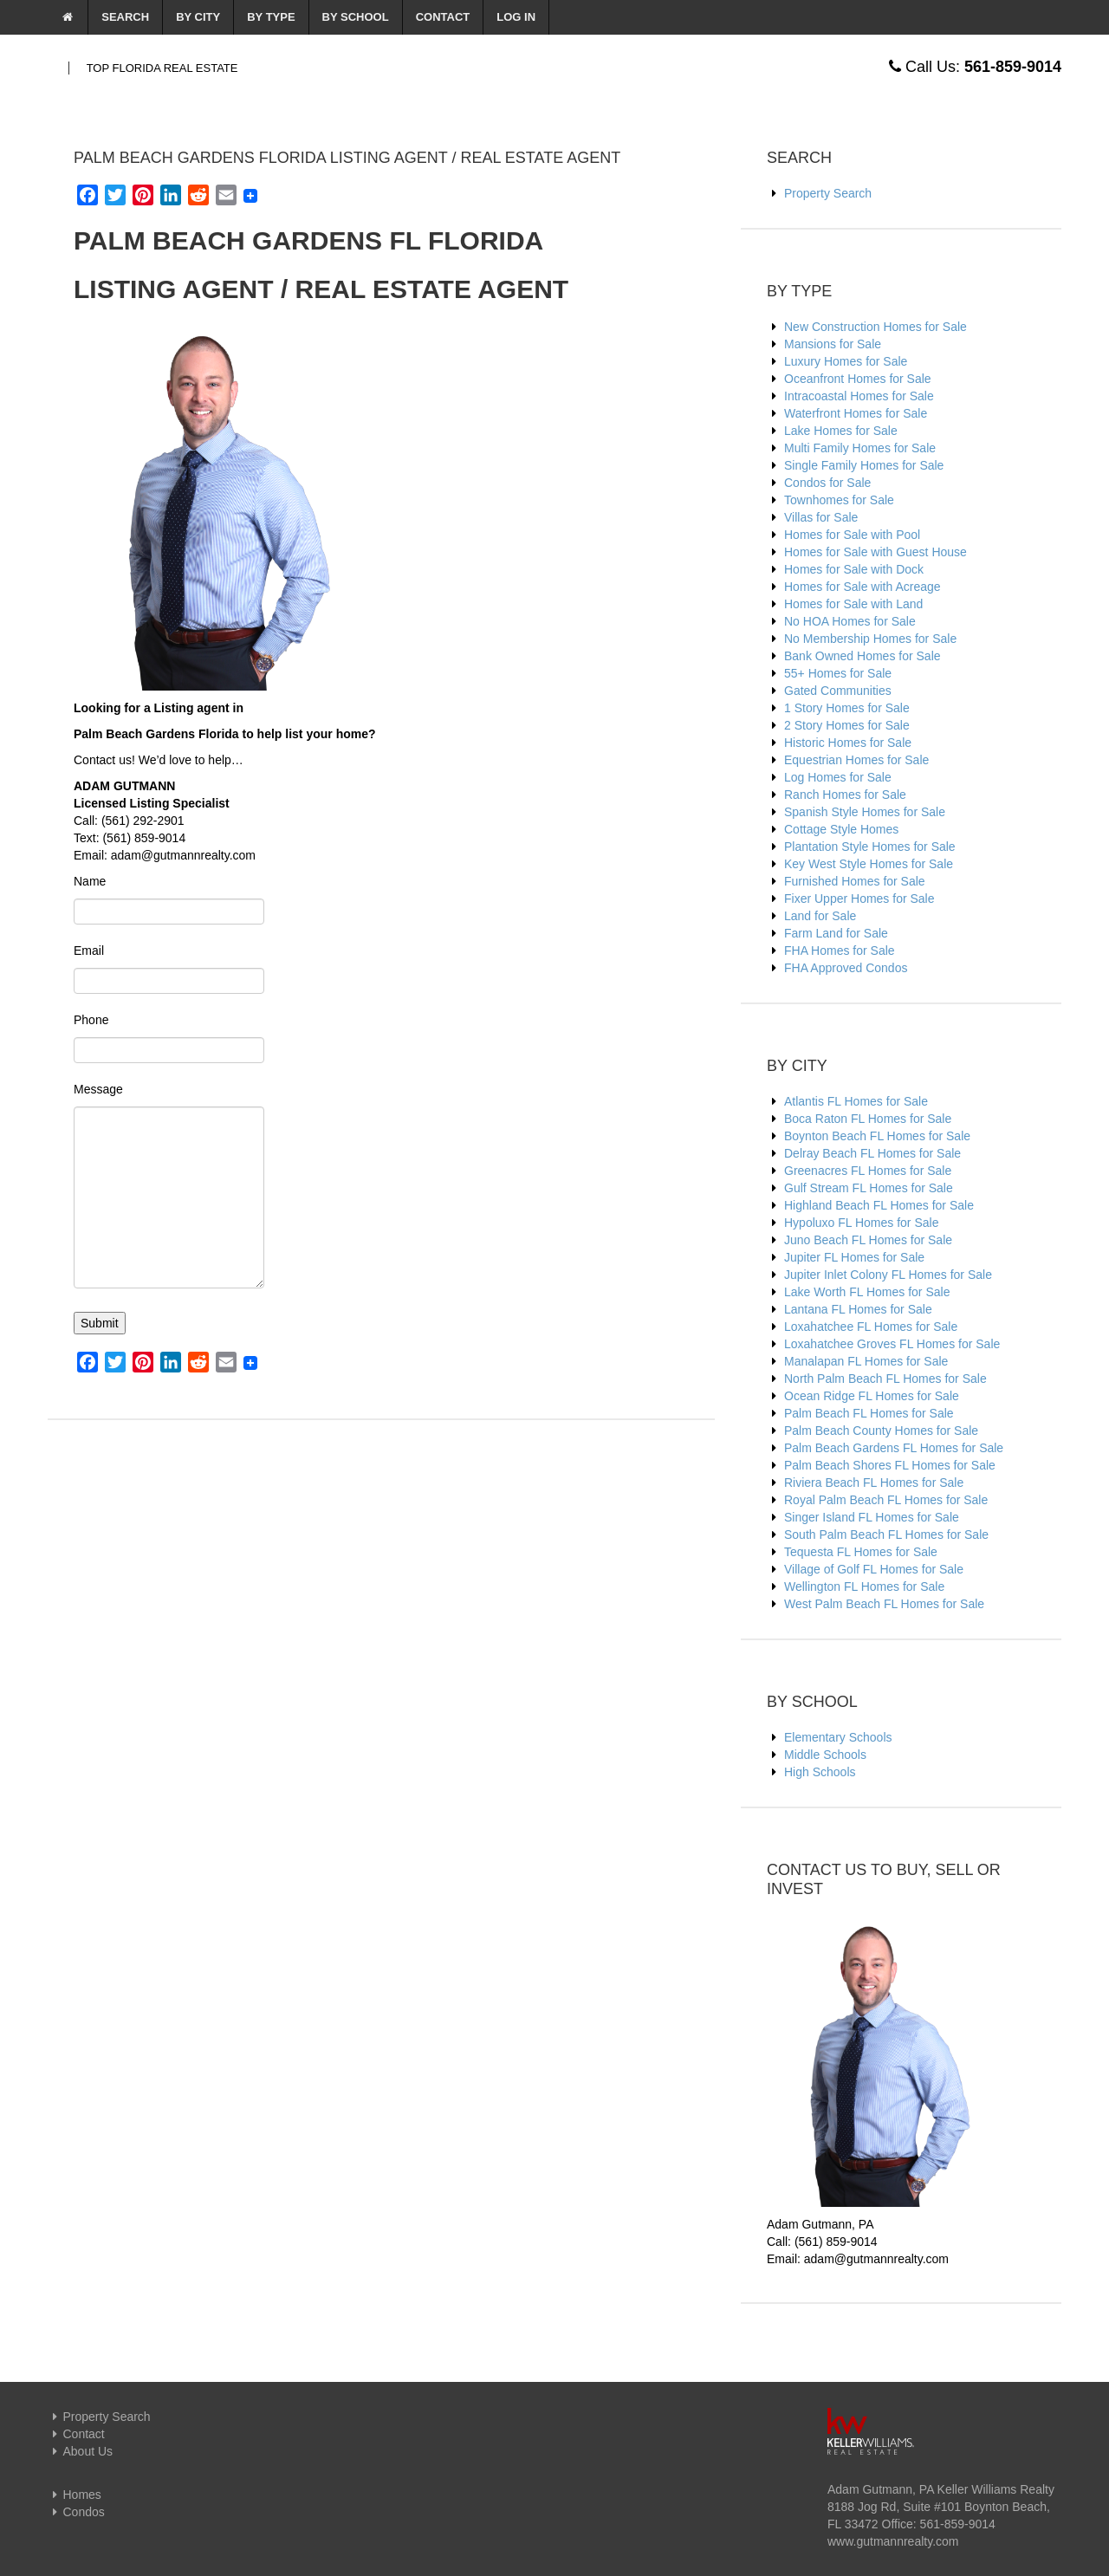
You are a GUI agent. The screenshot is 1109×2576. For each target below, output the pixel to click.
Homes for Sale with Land (853, 604)
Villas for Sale (821, 517)
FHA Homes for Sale (839, 950)
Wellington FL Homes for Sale (864, 1586)
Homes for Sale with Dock (854, 569)
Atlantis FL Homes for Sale (856, 1101)
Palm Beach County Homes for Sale (881, 1430)
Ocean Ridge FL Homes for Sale (871, 1396)
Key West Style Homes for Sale (868, 864)
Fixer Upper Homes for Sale (859, 898)
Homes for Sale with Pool (852, 535)
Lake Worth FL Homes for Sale (867, 1292)
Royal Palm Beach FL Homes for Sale (886, 1500)
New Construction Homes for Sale (875, 327)
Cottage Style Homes (841, 829)
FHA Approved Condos (845, 968)
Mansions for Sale (832, 344)
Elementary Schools (838, 1737)
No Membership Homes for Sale (870, 639)
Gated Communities (838, 691)
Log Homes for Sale (838, 777)
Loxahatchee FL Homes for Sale (870, 1326)
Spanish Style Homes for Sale (864, 812)
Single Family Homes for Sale (864, 465)
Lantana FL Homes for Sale (858, 1309)
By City (198, 16)
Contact (443, 16)
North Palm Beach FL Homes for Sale (885, 1378)
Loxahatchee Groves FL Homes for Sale (892, 1344)
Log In (515, 16)
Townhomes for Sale (839, 500)
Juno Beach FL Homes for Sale (868, 1240)
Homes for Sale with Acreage (862, 587)
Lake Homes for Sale (841, 431)
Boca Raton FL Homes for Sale (867, 1119)
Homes (74, 2494)
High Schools (820, 1772)
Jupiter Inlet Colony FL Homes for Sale (888, 1275)
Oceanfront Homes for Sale (857, 379)
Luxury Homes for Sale (845, 361)
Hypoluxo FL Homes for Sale (861, 1223)
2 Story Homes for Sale (847, 725)
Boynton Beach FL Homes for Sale (877, 1136)
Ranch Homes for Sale (845, 794)
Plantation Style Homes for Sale (870, 846)
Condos (76, 2512)
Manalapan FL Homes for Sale (866, 1361)
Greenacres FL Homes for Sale (867, 1171)
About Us (80, 2451)
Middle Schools (825, 1755)
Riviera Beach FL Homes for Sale (873, 1482)
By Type (271, 16)
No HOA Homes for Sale (850, 621)
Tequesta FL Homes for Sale (860, 1552)
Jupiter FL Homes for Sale (854, 1257)
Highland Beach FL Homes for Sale (879, 1205)
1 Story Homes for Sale (847, 708)
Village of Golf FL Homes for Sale (873, 1569)
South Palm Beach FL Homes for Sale (886, 1534)
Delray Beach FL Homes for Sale (872, 1153)
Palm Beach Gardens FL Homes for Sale (893, 1448)
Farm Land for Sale (836, 933)
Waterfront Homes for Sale (855, 413)
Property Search (828, 193)
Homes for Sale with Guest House (875, 552)
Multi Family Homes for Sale (860, 448)
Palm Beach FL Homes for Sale (869, 1413)
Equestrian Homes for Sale (856, 760)
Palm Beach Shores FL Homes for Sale (890, 1465)
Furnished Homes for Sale (854, 881)
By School (355, 16)
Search (125, 16)
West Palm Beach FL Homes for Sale (884, 1604)
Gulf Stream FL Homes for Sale (868, 1188)
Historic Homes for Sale (847, 742)
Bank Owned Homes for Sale (862, 656)
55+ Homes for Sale (838, 673)
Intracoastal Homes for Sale (859, 396)
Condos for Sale (827, 483)
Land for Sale (820, 916)
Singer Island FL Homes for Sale (871, 1517)
